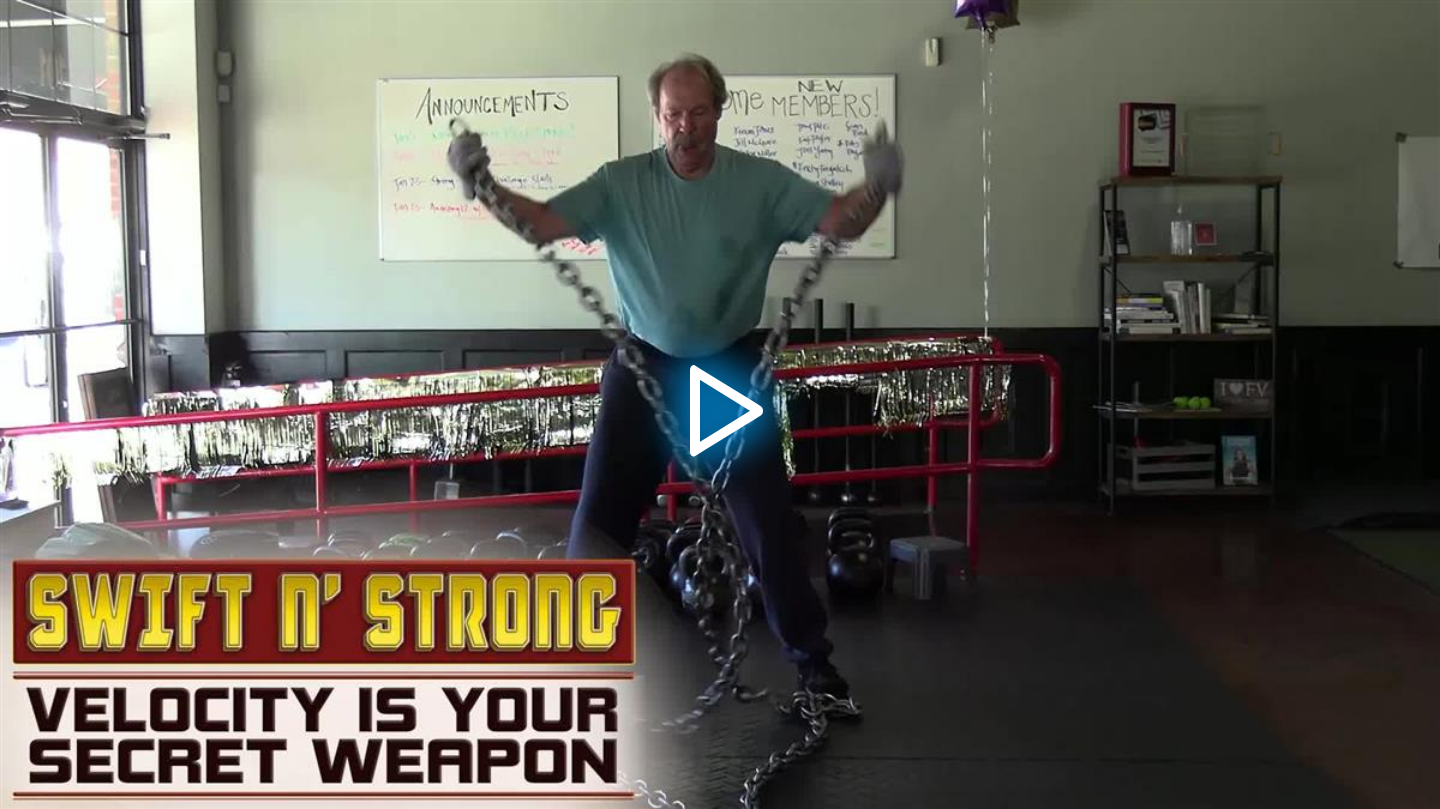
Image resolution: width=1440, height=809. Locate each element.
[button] (720, 405)
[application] (720, 404)
